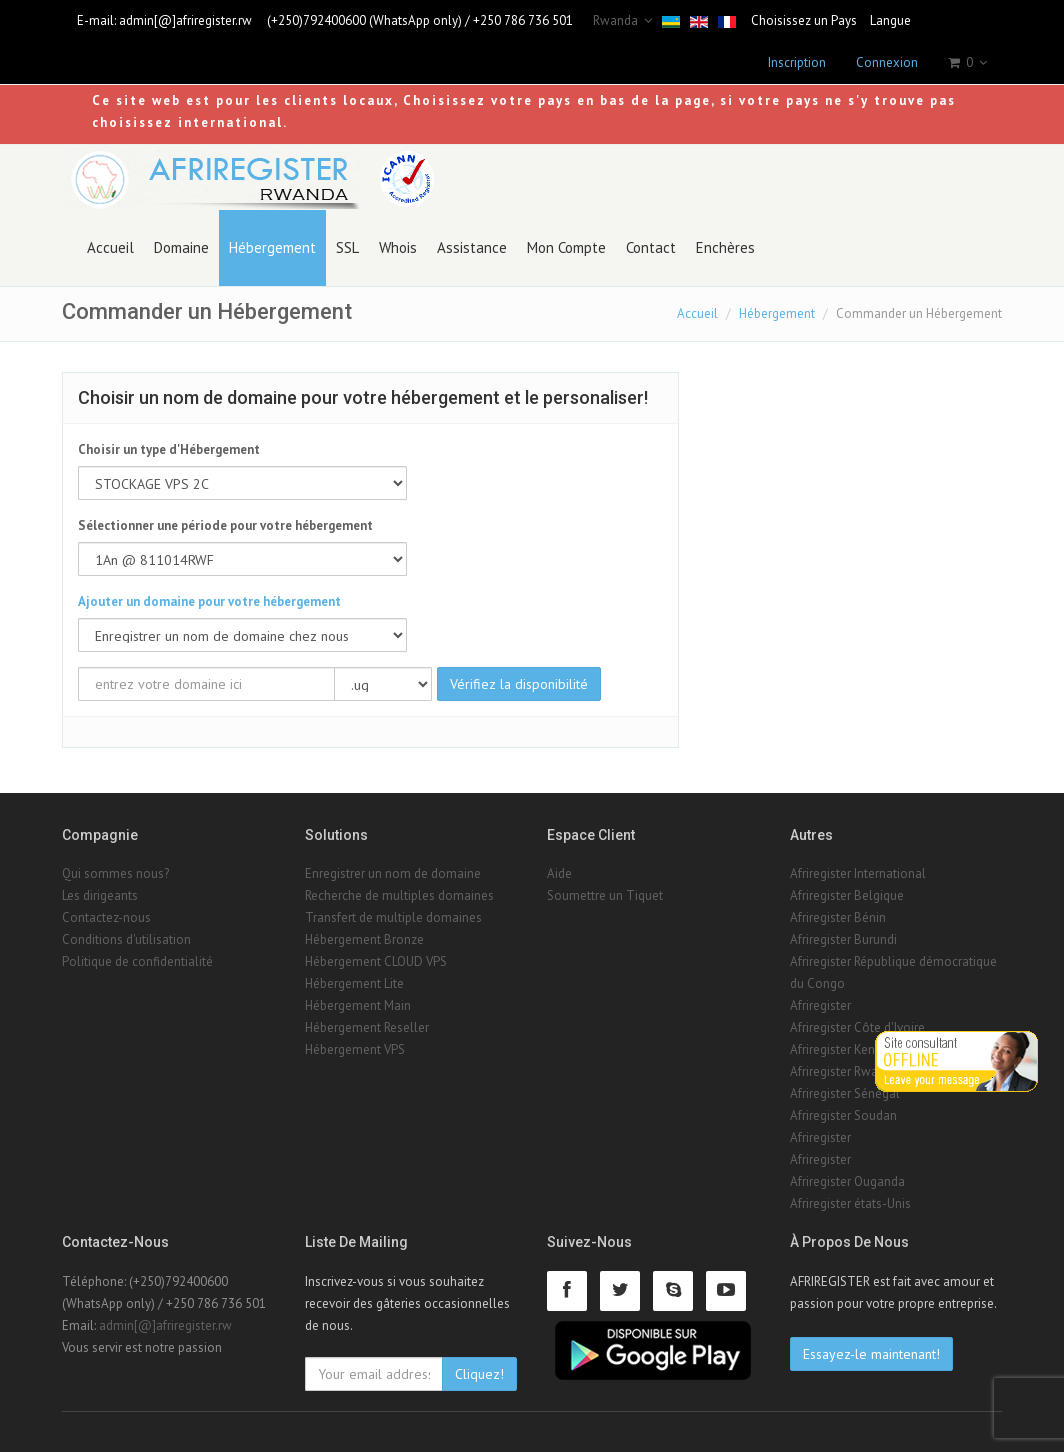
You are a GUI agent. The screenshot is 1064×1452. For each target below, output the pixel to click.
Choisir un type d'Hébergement (169, 449)
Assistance (472, 247)
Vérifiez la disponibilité (519, 684)
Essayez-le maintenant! (871, 1354)
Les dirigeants (100, 895)
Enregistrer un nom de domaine (393, 873)
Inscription (797, 62)
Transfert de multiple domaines (393, 917)
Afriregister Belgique (847, 895)
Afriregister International (858, 873)
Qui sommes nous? (115, 873)
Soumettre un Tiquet (605, 895)
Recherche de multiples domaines (399, 895)
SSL (347, 247)
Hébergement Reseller (367, 1027)
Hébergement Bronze (364, 939)
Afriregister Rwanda (844, 1071)
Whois (398, 247)
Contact (651, 247)
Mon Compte (566, 247)
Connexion (887, 62)
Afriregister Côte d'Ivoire (857, 1027)
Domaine (181, 247)
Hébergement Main (358, 1005)
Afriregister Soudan (843, 1115)
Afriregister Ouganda (847, 1181)
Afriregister (820, 1005)
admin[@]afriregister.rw (185, 20)
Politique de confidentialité (137, 961)
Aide (559, 873)
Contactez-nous (106, 917)
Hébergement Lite (354, 983)
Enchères (725, 247)
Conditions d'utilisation (126, 939)
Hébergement (272, 247)
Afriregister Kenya (839, 1049)
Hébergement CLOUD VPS (376, 961)
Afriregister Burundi (843, 939)
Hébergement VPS (355, 1049)
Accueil (110, 247)
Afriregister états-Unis (850, 1203)
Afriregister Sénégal (845, 1093)
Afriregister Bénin (838, 917)
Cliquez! (479, 1374)
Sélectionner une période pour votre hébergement (225, 525)
